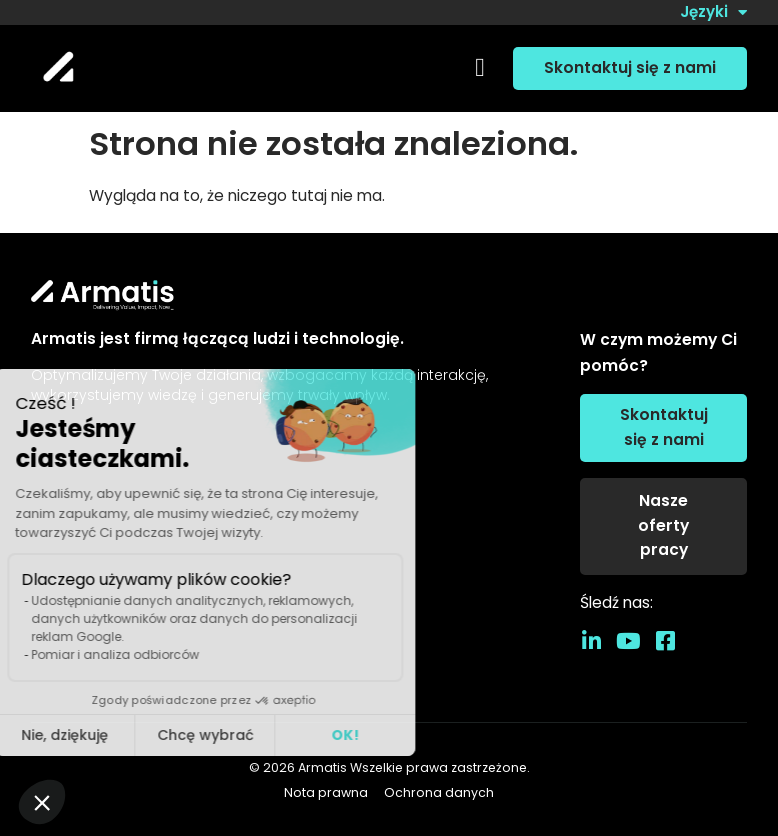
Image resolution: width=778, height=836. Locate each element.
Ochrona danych (439, 793)
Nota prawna (326, 793)
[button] (479, 68)
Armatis (322, 767)
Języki (713, 12)
